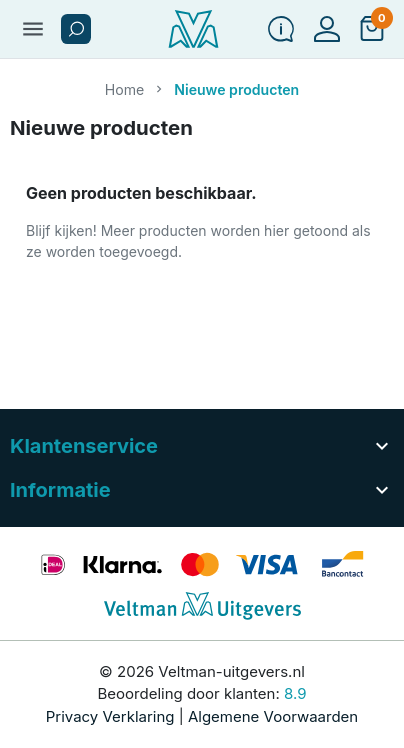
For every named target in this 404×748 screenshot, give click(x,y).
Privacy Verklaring (110, 716)
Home (125, 89)
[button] (76, 29)
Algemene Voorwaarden (273, 716)
